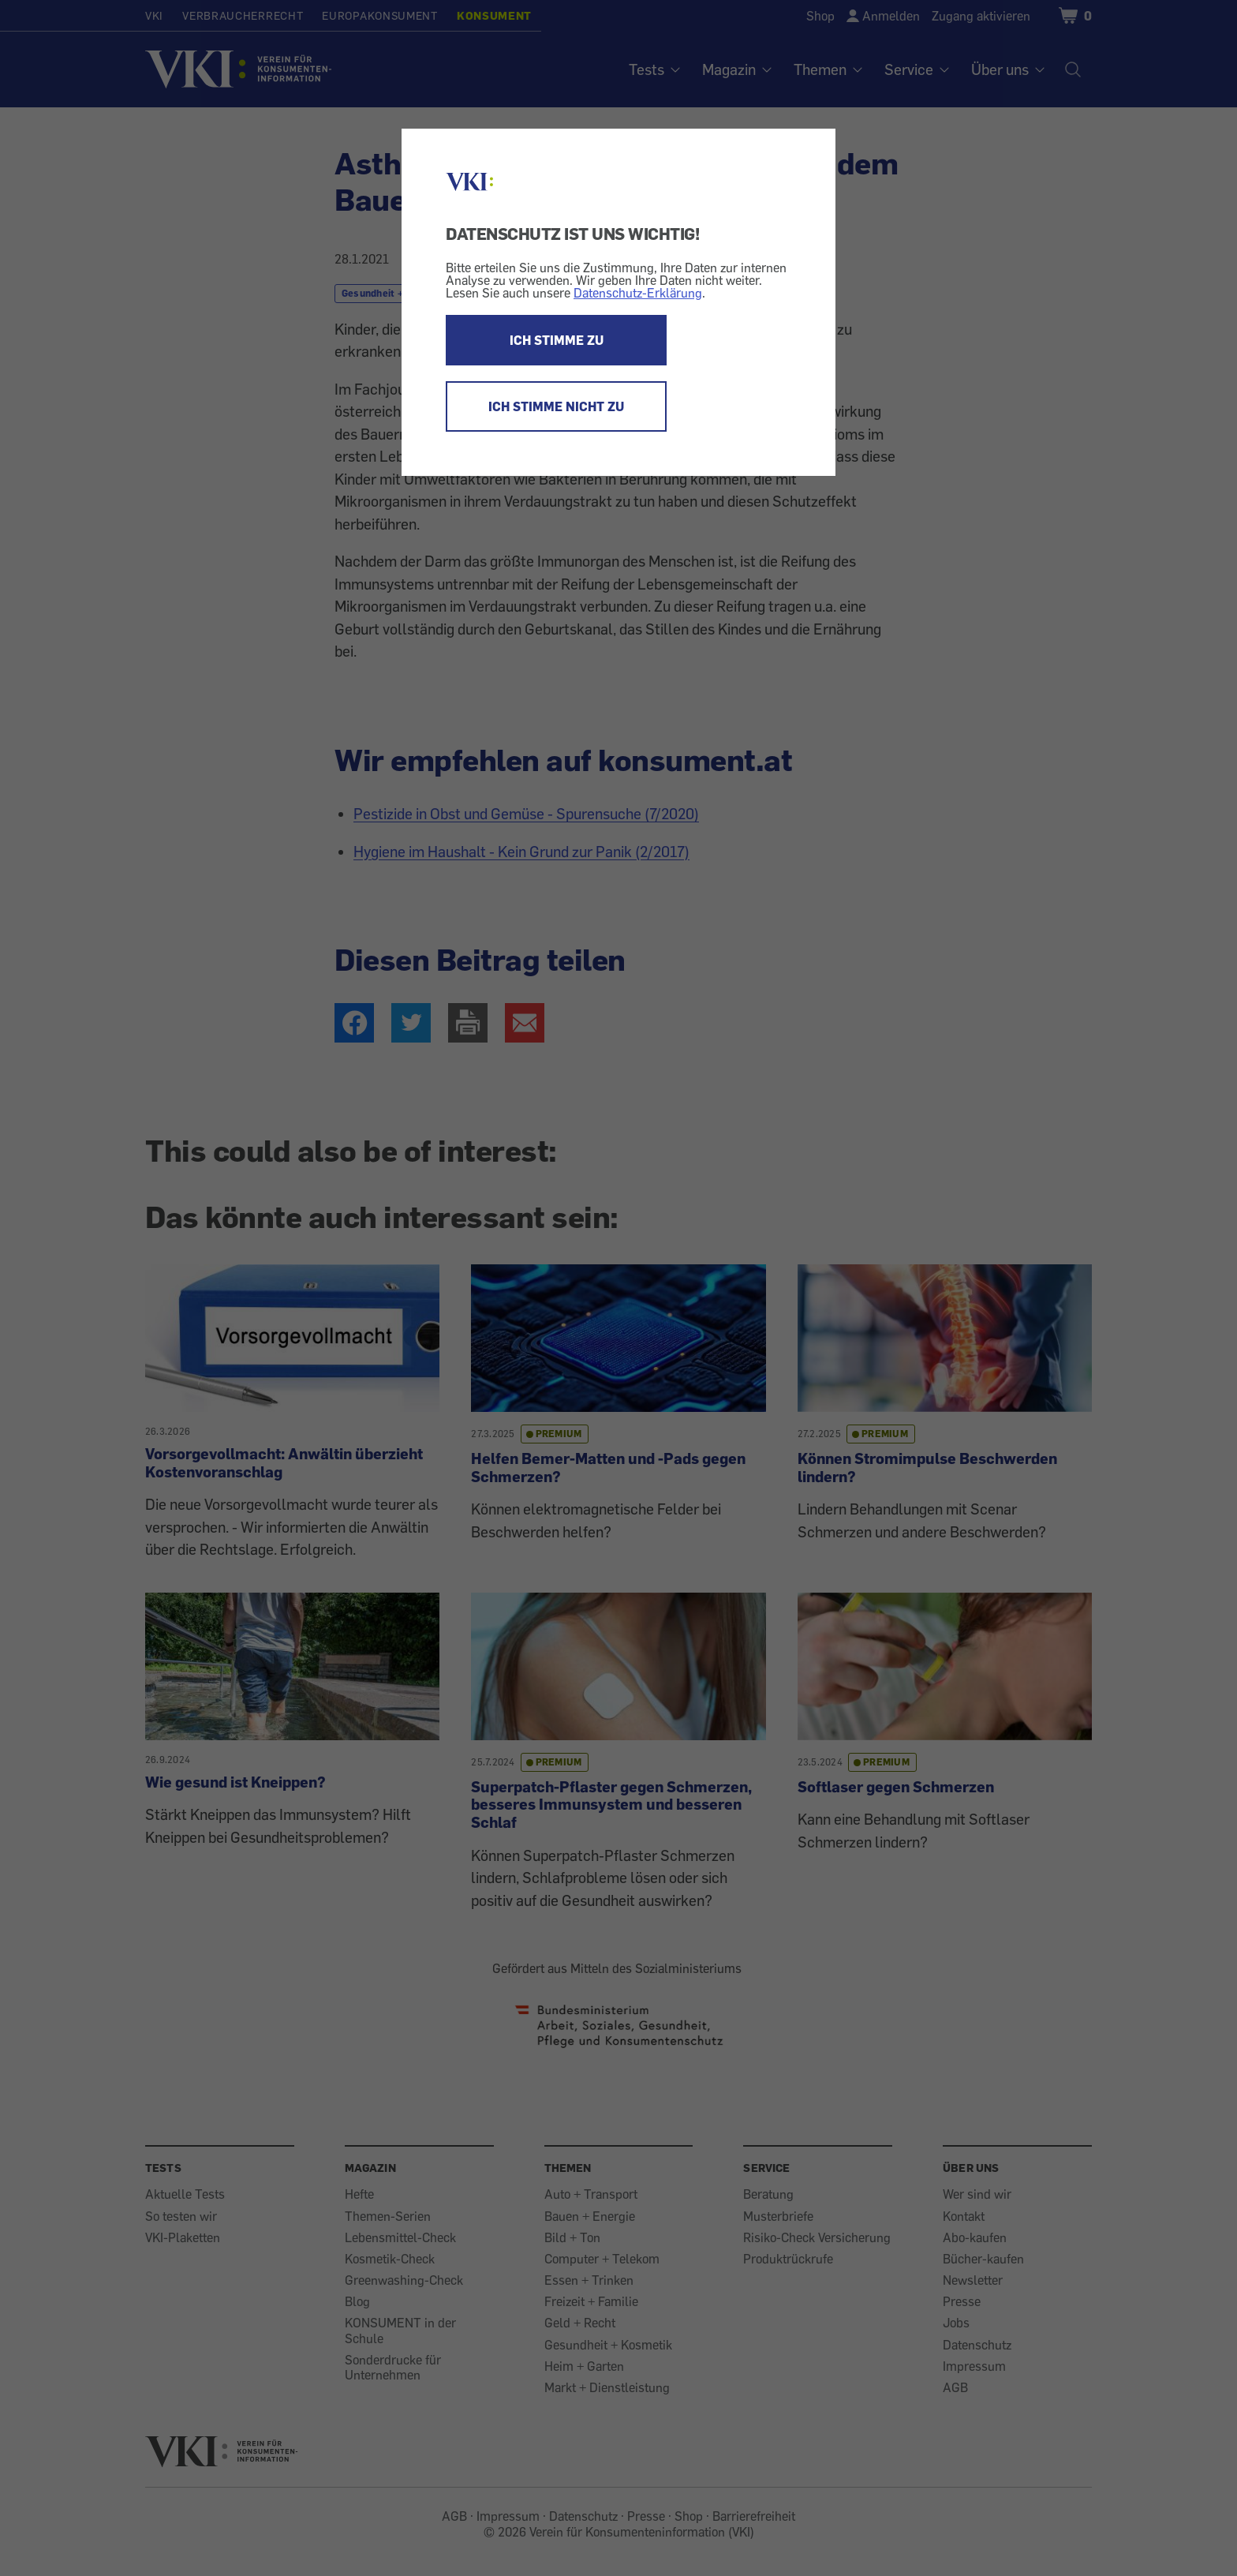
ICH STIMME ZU (557, 340)
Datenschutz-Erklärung (638, 293)
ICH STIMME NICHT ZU (556, 406)
